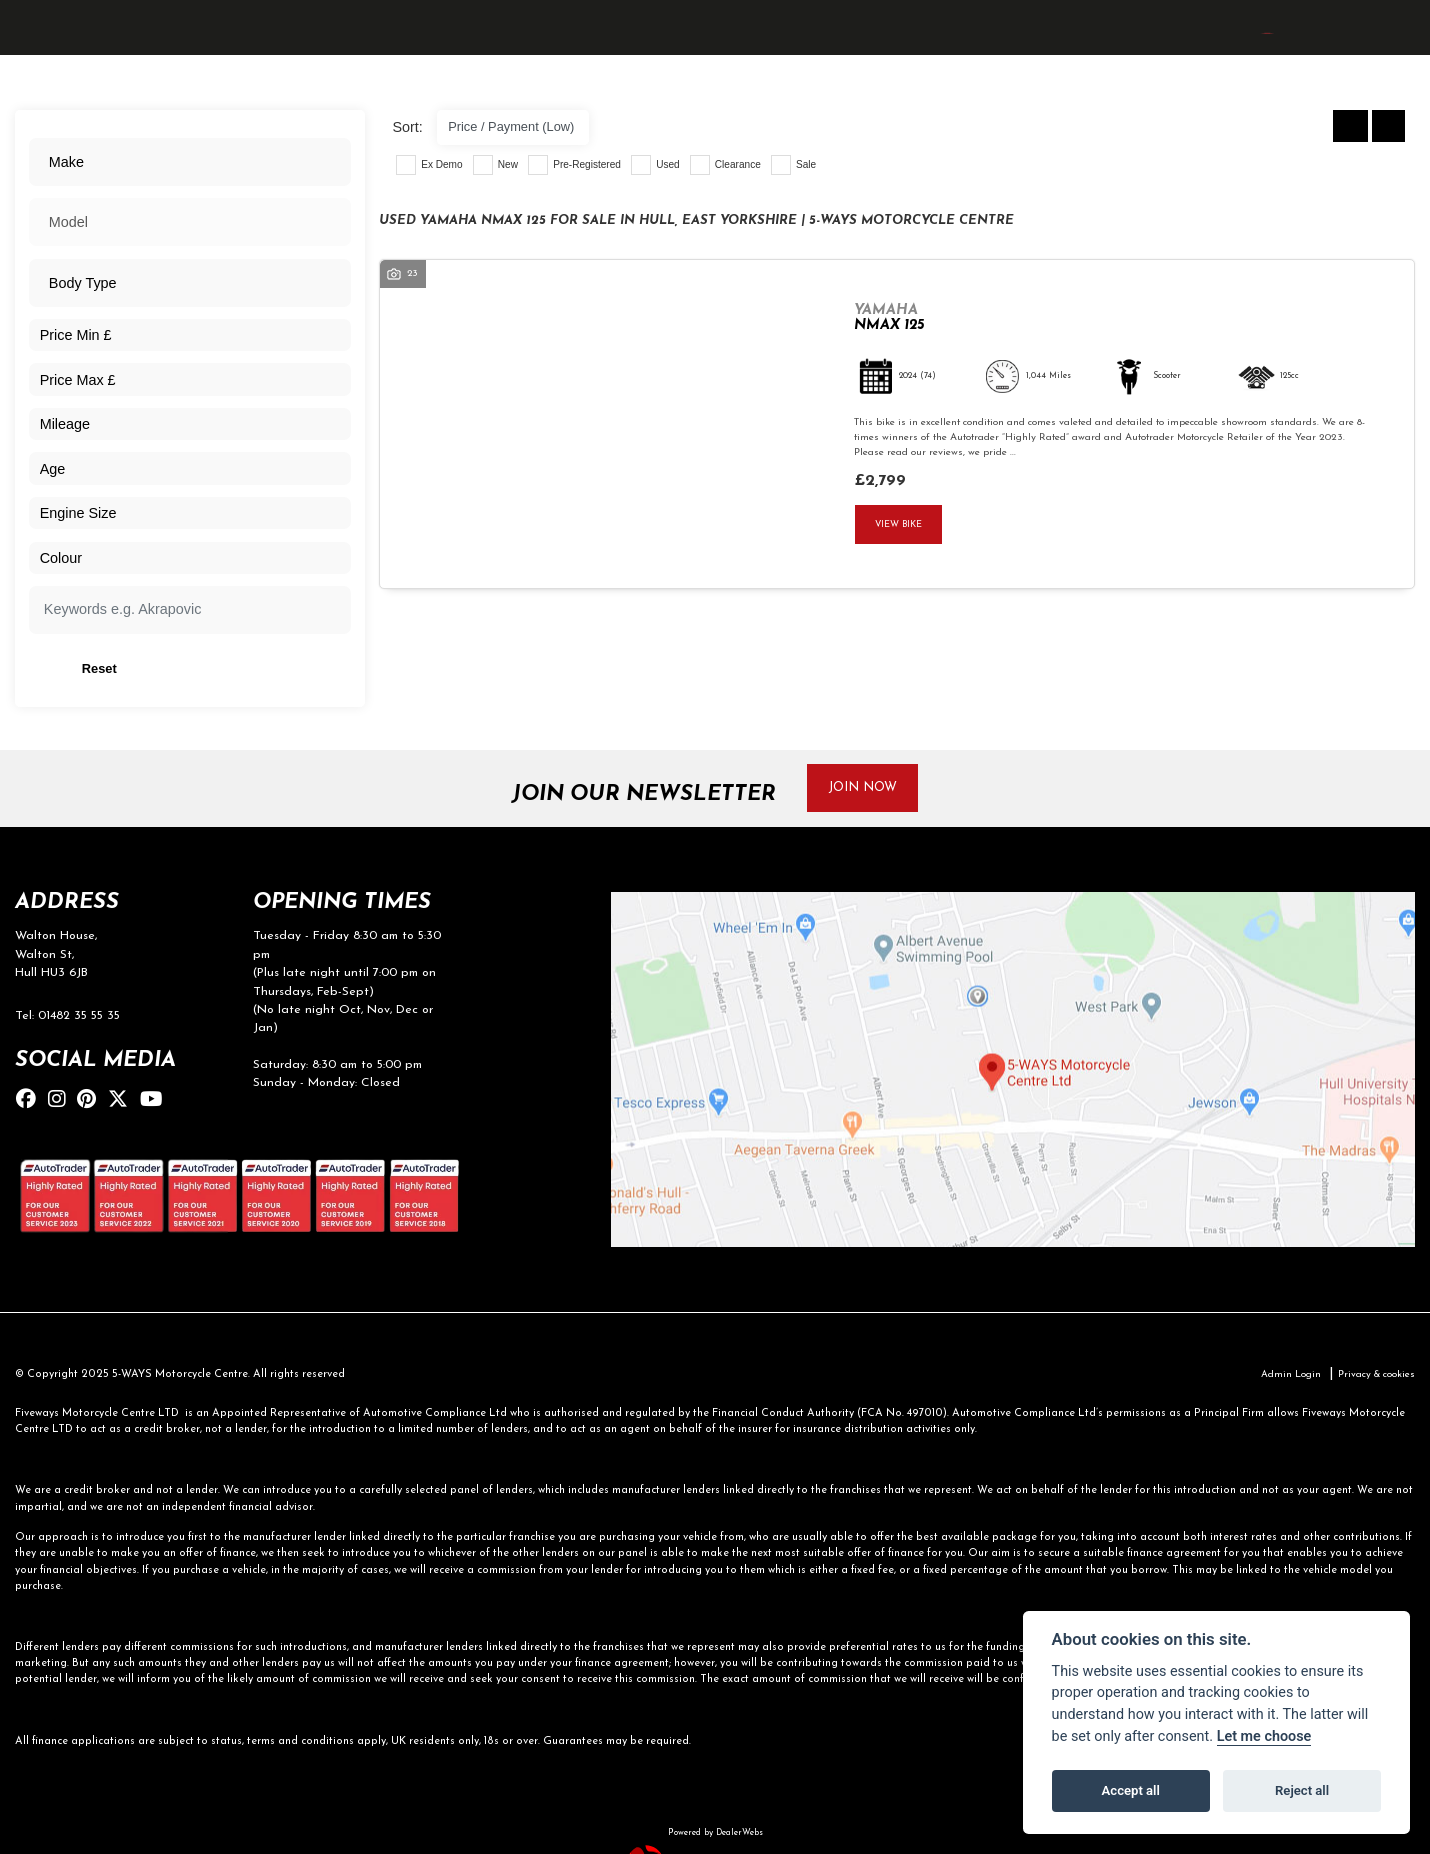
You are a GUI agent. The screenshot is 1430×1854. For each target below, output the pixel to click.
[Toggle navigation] (34, 53)
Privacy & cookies (1370, 1384)
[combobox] (189, 164)
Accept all (1131, 1790)
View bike (902, 525)
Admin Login (1276, 1384)
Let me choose (1264, 1736)
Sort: (407, 127)
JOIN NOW (873, 793)
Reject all (1302, 1790)
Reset (245, 672)
